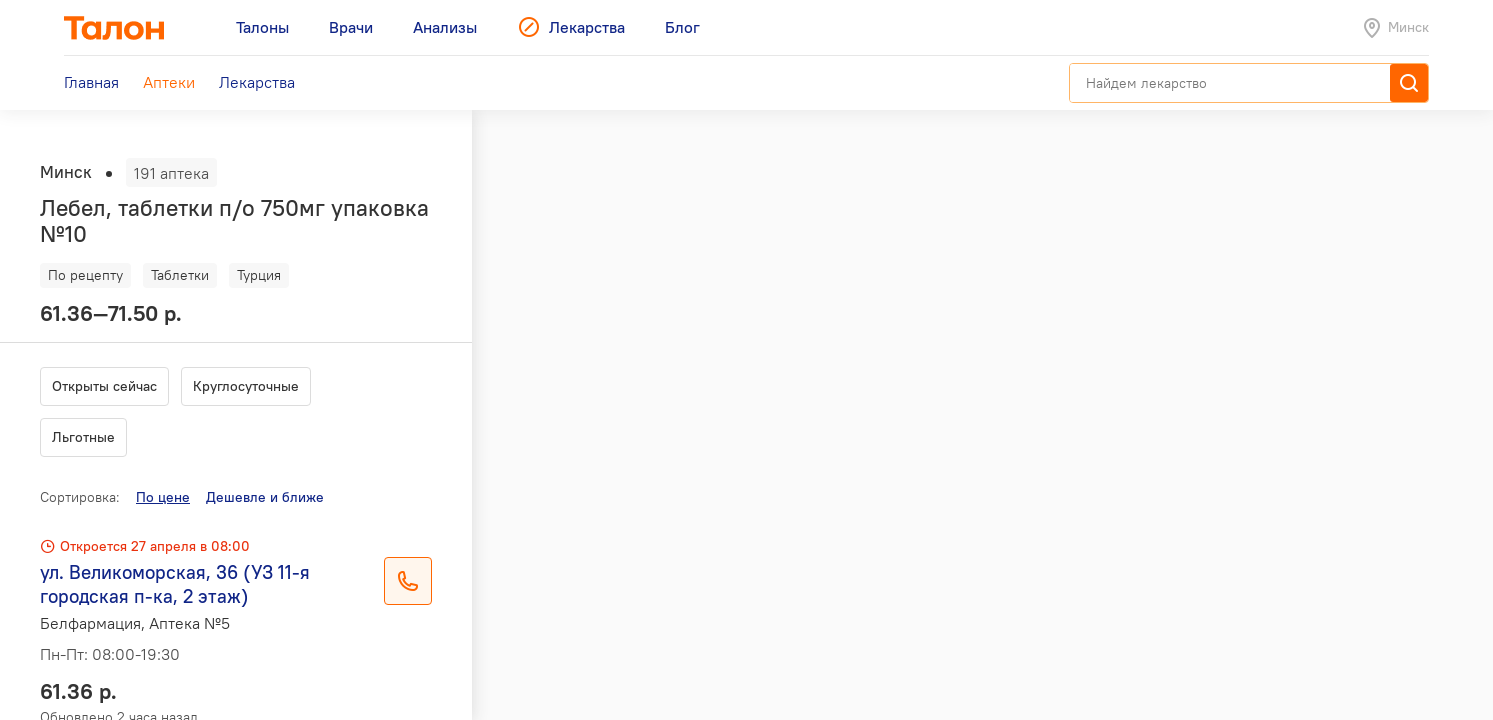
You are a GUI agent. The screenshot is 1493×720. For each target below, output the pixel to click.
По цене (163, 497)
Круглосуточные (246, 386)
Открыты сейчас (104, 386)
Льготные (83, 437)
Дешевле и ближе (265, 497)
